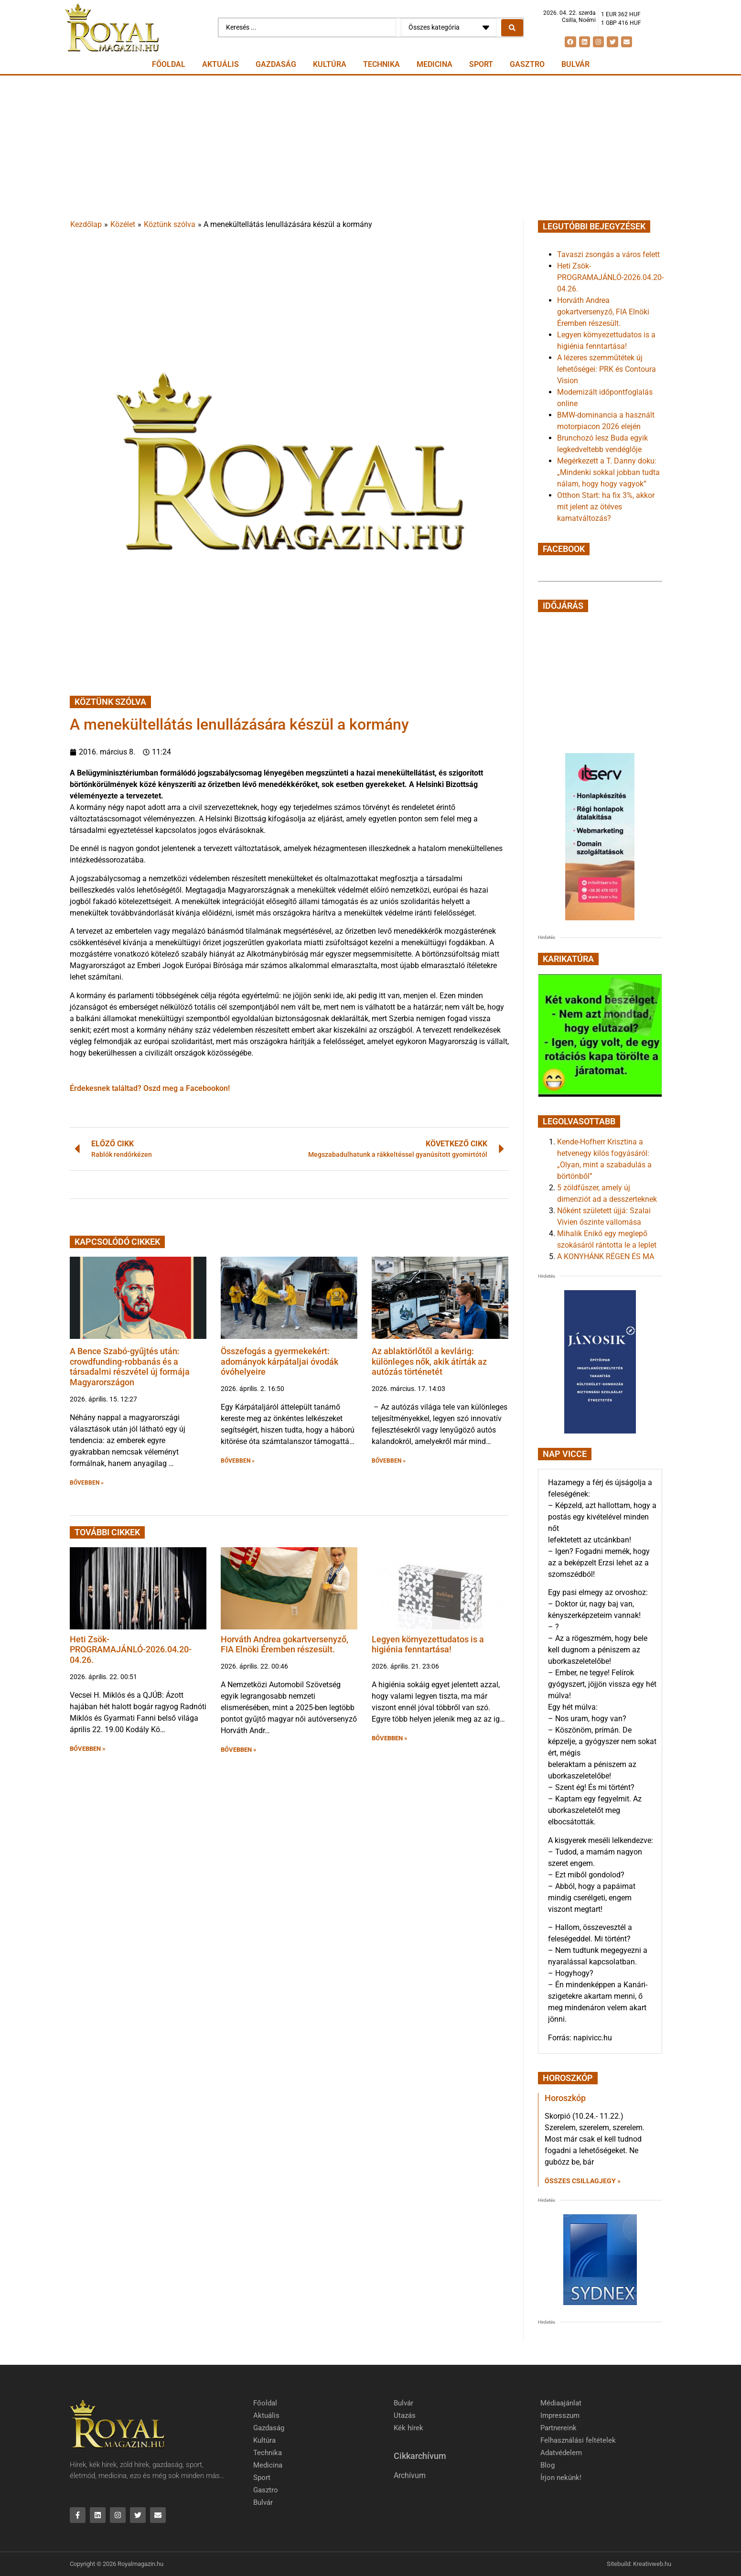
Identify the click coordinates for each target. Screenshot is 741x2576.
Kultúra (329, 64)
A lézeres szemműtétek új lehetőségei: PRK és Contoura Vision (606, 369)
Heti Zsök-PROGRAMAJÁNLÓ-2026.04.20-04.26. (131, 1649)
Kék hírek (408, 2428)
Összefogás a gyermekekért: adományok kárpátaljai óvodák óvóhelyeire (279, 1361)
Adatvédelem (561, 2452)
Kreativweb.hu (652, 2563)
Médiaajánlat (560, 2403)
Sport (481, 64)
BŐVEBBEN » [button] (87, 1483)
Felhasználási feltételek (578, 2440)
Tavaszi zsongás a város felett (608, 254)
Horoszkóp (565, 2098)
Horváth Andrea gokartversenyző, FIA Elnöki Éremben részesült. (284, 1644)
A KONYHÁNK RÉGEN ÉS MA (605, 1256)
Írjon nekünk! (560, 2477)
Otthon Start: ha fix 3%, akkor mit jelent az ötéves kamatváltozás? (606, 507)
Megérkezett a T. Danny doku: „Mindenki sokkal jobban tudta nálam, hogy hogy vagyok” (608, 472)
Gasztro (527, 64)
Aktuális (220, 64)
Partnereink (558, 2428)
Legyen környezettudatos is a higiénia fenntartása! (428, 1644)
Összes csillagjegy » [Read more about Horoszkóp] (583, 2181)
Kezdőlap (86, 224)
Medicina (434, 64)
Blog (547, 2465)
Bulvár (575, 64)
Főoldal (168, 64)
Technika (381, 64)
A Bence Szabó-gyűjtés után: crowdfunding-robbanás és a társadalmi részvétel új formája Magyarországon (130, 1366)
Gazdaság (276, 64)
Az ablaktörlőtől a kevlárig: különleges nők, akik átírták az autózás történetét (429, 1361)
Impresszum (560, 2415)
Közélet (122, 224)
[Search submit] (512, 27)
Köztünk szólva (169, 224)
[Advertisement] (370, 147)
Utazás (405, 2415)
